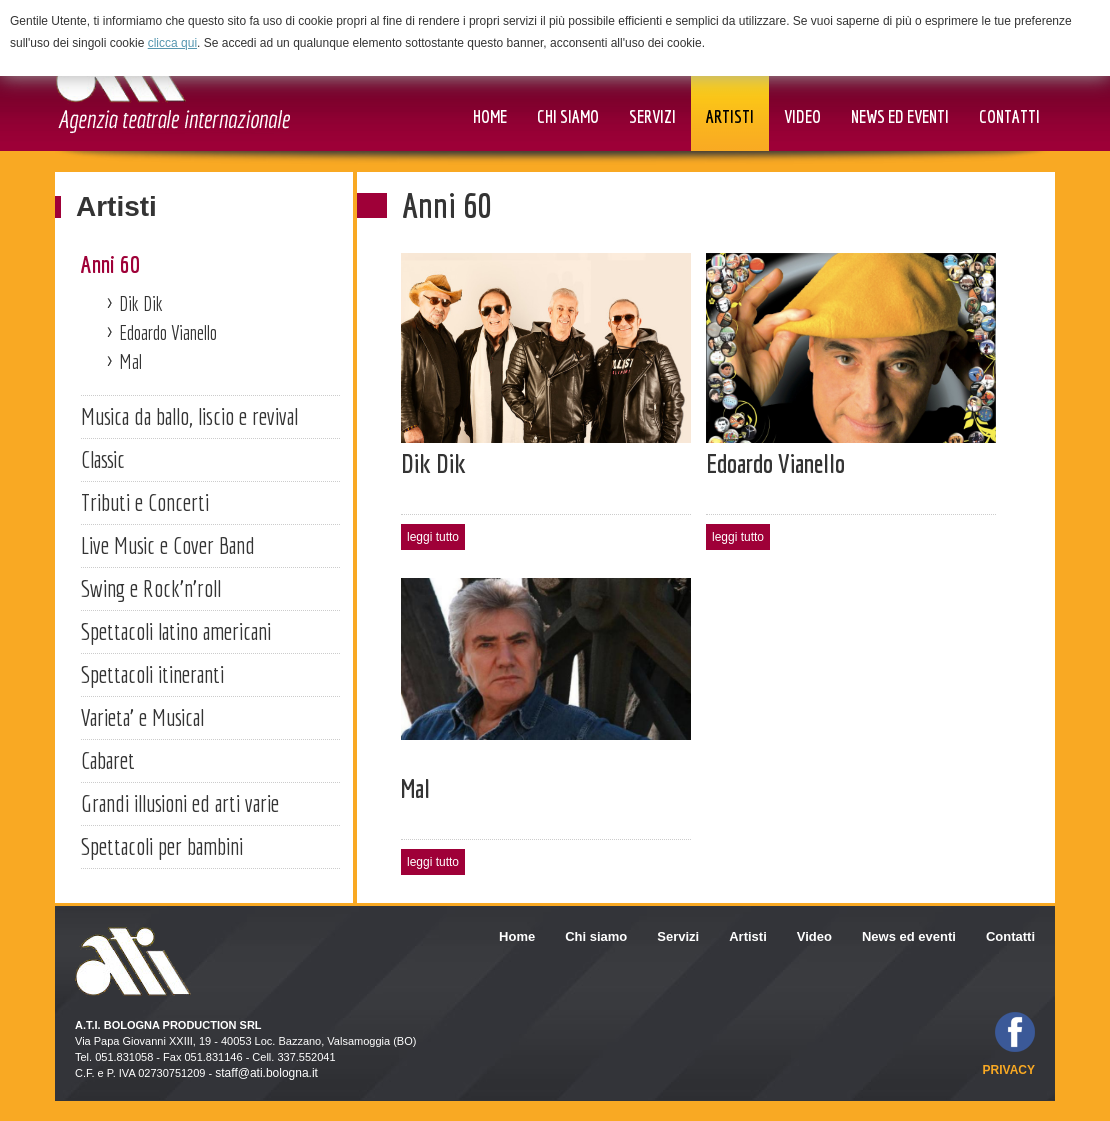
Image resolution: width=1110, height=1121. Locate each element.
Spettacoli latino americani (176, 631)
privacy (1009, 1070)
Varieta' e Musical (142, 717)
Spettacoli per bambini (162, 846)
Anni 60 (110, 264)
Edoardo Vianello (168, 332)
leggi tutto (433, 537)
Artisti (116, 206)
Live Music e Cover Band (168, 545)
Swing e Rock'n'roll (151, 588)
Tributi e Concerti (145, 502)
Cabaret (108, 760)
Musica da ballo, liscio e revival (189, 416)
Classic (103, 459)
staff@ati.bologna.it (266, 1073)
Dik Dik (141, 303)
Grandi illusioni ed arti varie (180, 803)
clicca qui (172, 43)
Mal (130, 361)
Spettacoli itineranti (152, 674)
